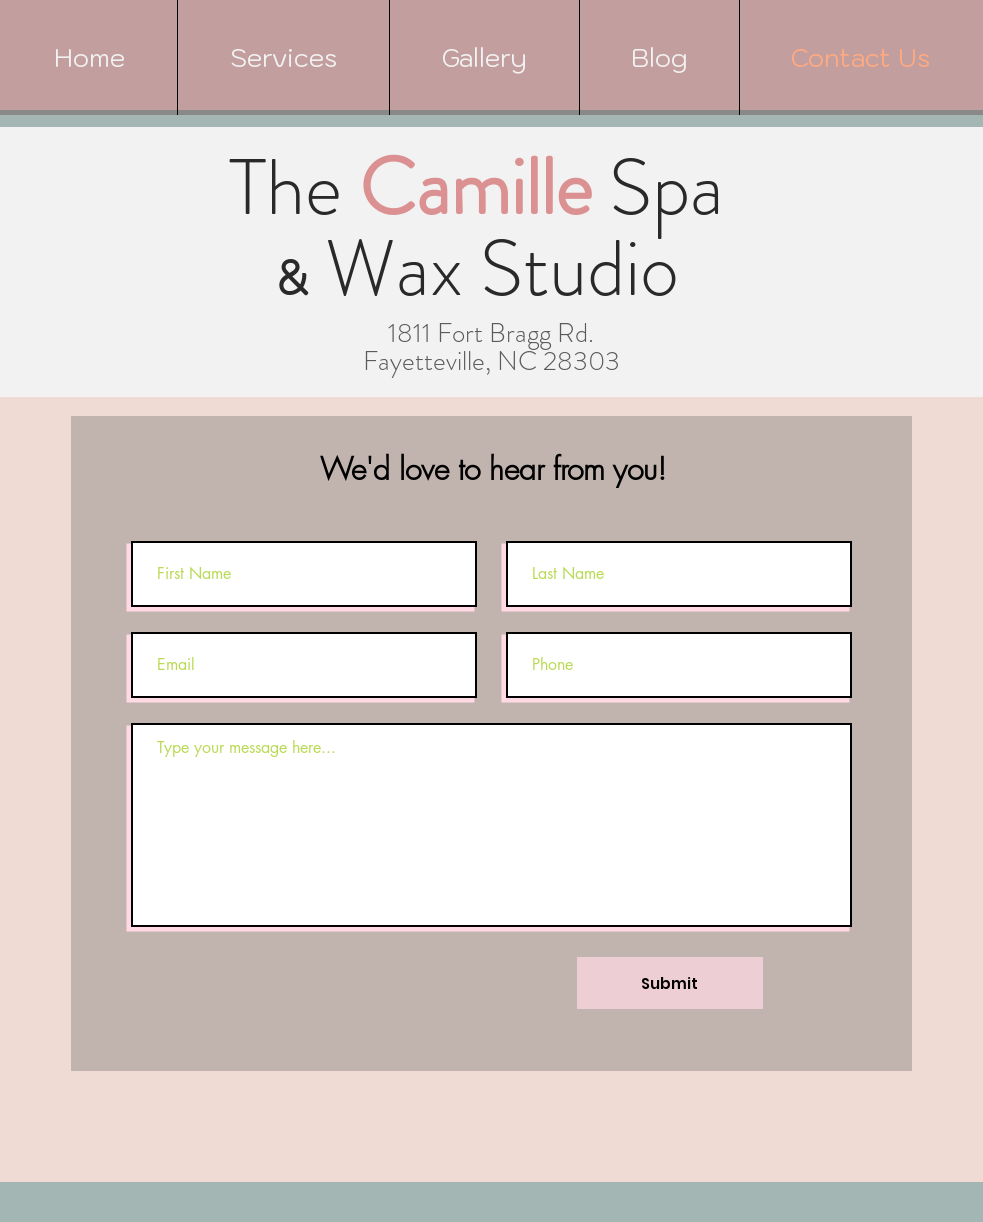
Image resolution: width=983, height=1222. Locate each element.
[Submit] (670, 983)
